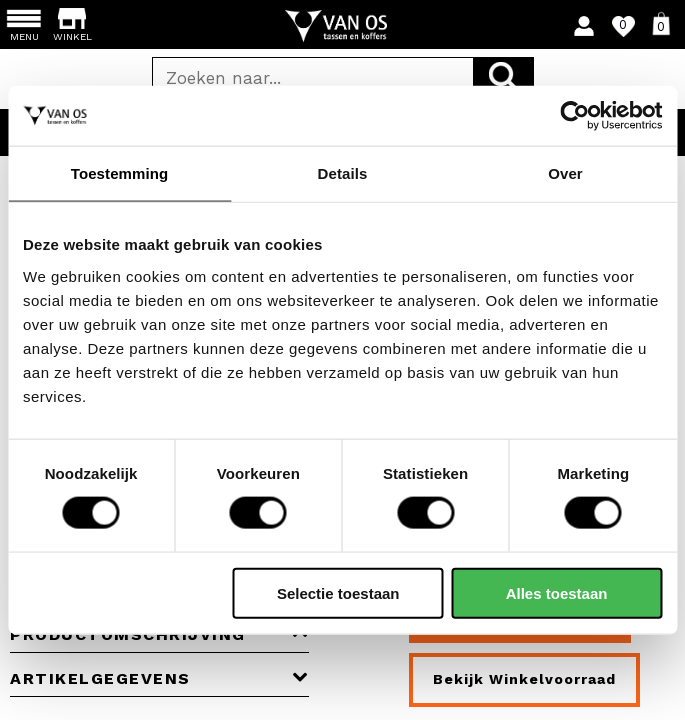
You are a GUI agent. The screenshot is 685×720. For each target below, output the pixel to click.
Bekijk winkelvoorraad (524, 679)
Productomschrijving (159, 634)
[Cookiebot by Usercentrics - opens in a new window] (574, 116)
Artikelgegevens (159, 678)
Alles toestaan (557, 592)
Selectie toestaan (338, 592)
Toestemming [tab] (120, 173)
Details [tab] (343, 173)
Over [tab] (565, 173)
